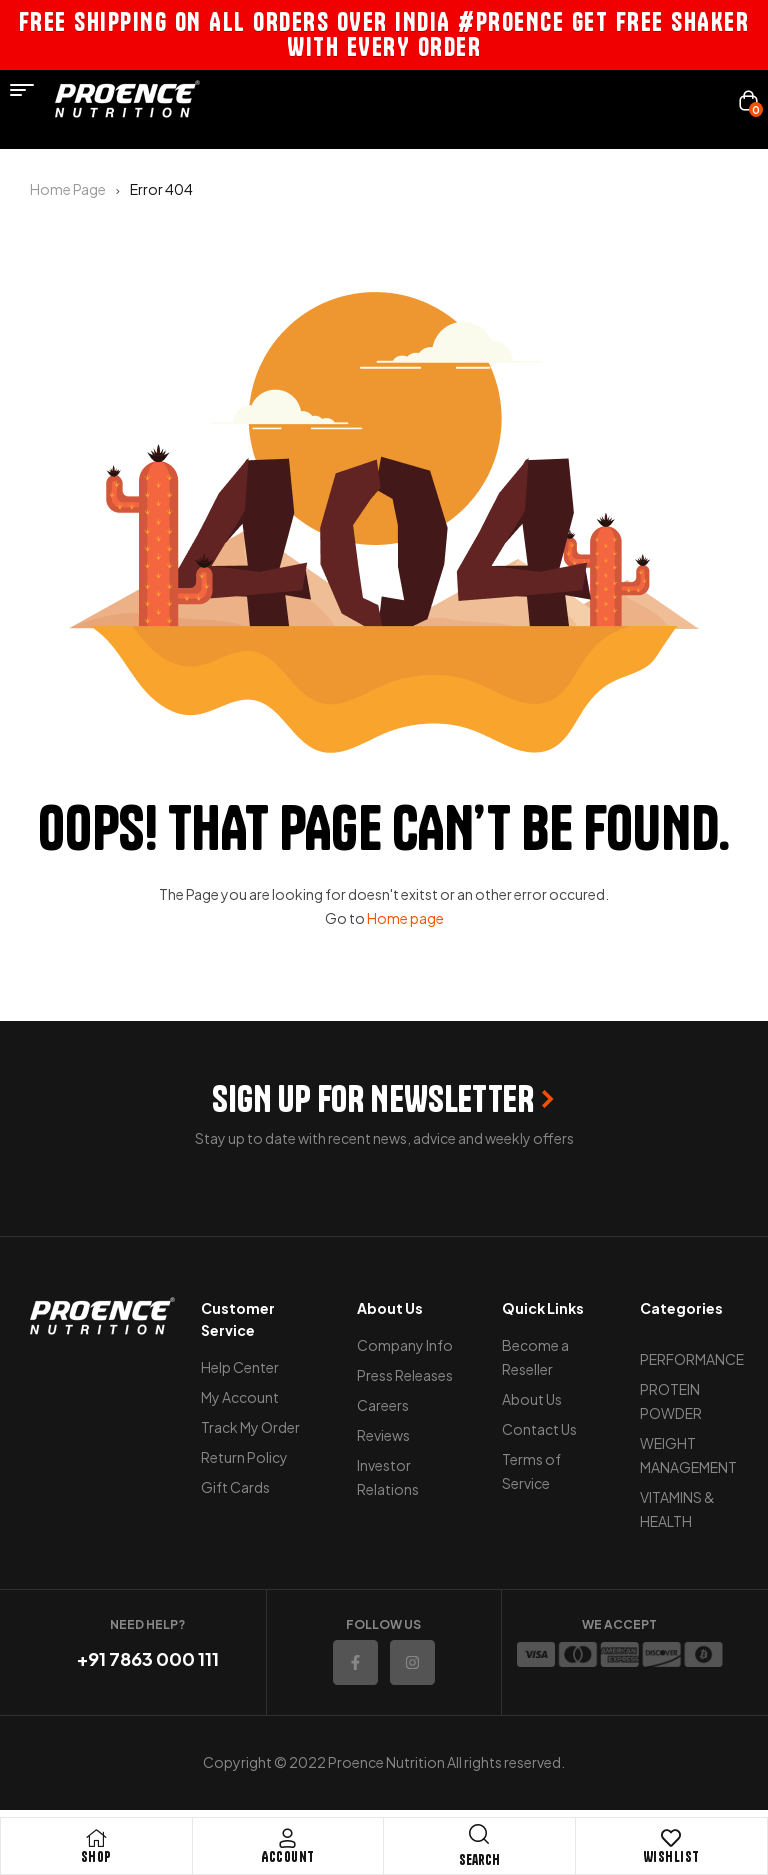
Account (288, 1857)
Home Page (68, 189)
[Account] (288, 1838)
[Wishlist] (671, 1838)
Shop (96, 1857)
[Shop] (96, 1838)
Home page (405, 918)
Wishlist (671, 1857)
